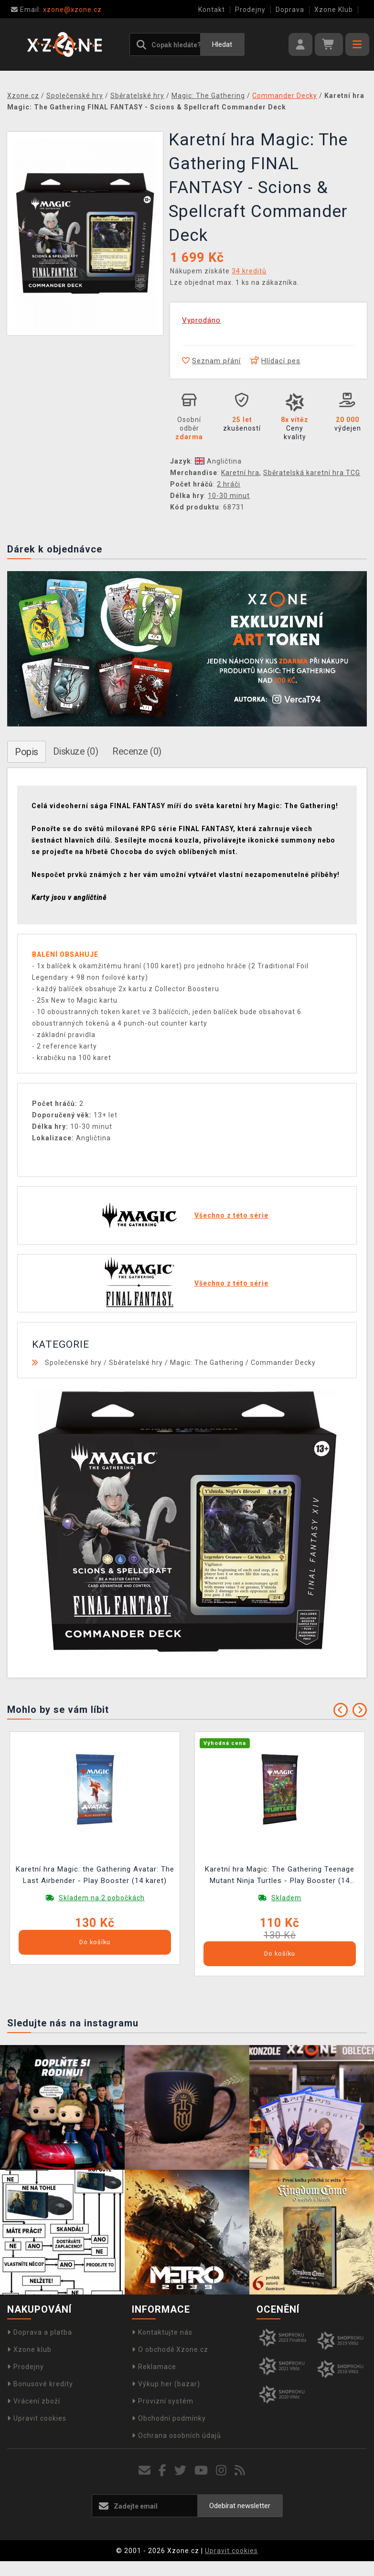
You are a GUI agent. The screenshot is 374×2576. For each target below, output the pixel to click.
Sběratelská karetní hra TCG (311, 472)
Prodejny (250, 9)
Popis (26, 752)
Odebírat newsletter (239, 2505)
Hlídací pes (275, 361)
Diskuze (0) (75, 751)
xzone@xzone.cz (56, 9)
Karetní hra (240, 472)
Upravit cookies (36, 2418)
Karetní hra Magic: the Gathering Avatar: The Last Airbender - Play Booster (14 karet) (95, 1875)
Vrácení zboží (33, 2401)
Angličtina (218, 461)
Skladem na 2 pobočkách (102, 1898)
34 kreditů (249, 271)
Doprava (290, 9)
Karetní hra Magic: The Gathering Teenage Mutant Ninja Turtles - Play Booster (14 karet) (279, 1876)
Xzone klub (29, 2349)
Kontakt (211, 9)
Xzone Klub (333, 9)
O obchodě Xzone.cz (170, 2349)
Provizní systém (162, 2401)
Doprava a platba (39, 2332)
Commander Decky (283, 1362)
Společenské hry (73, 1362)
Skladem (286, 1898)
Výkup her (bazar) (166, 2384)
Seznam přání (211, 361)
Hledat (222, 44)
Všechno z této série (231, 1215)
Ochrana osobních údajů (176, 2435)
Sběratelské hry (136, 1362)
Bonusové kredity (40, 2384)
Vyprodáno (201, 320)
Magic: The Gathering (207, 1362)
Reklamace (154, 2366)
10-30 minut (229, 495)
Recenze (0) (136, 751)
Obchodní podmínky (169, 2418)
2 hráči (228, 484)
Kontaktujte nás (162, 2332)
